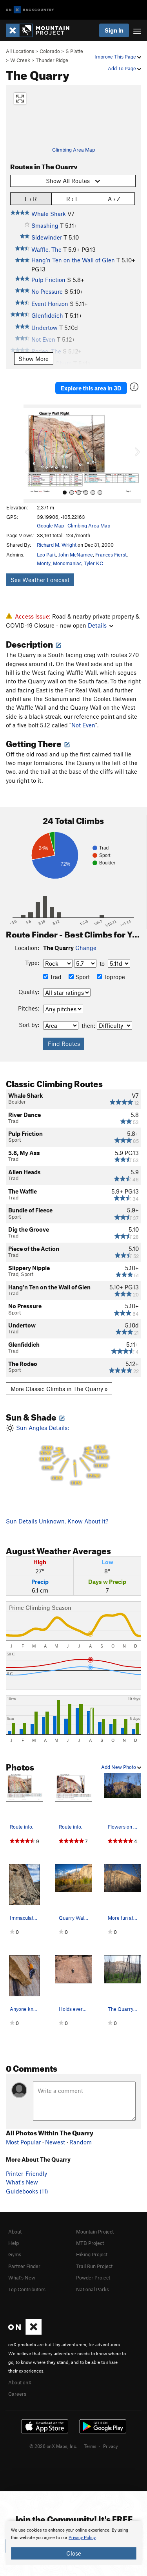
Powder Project (93, 2277)
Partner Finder (24, 2266)
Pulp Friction (48, 279)
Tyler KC (93, 563)
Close (73, 2553)
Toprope (111, 976)
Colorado (50, 51)
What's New (22, 2182)
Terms (90, 2446)
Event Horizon (49, 303)
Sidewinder (46, 237)
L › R (31, 198)
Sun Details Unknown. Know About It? (57, 1521)
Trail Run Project (94, 2266)
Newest (55, 2142)
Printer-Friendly (26, 2173)
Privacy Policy (82, 2537)
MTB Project (90, 2243)
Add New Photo (121, 1767)
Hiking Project (91, 2254)
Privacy (110, 2446)
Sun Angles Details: (73, 1455)
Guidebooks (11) (27, 2191)
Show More (33, 358)
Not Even (83, 725)
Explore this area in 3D (91, 388)
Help (13, 2243)
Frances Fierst (111, 554)
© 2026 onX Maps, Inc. (53, 2446)
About (15, 2231)
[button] (31, 454)
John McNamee (75, 554)
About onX (20, 2382)
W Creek (20, 60)
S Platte (74, 51)
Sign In (114, 30)
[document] (73, 2543)
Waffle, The (46, 249)
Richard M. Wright (56, 545)
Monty (44, 563)
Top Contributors (26, 2289)
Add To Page (124, 68)
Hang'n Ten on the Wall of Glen (73, 260)
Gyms (14, 2254)
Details (100, 625)
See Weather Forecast (40, 579)
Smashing (44, 225)
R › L (72, 198)
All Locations (20, 51)
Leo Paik (46, 554)
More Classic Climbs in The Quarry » (59, 1388)
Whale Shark (48, 213)
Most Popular (23, 2142)
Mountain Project (95, 2231)
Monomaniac (67, 563)
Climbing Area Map (73, 149)
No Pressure (47, 291)
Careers (17, 2394)
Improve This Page (117, 56)
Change (85, 947)
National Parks (92, 2289)
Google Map (50, 525)
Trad (52, 976)
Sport (79, 976)
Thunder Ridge (52, 60)
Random (80, 2142)
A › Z (114, 198)
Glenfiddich (47, 315)
